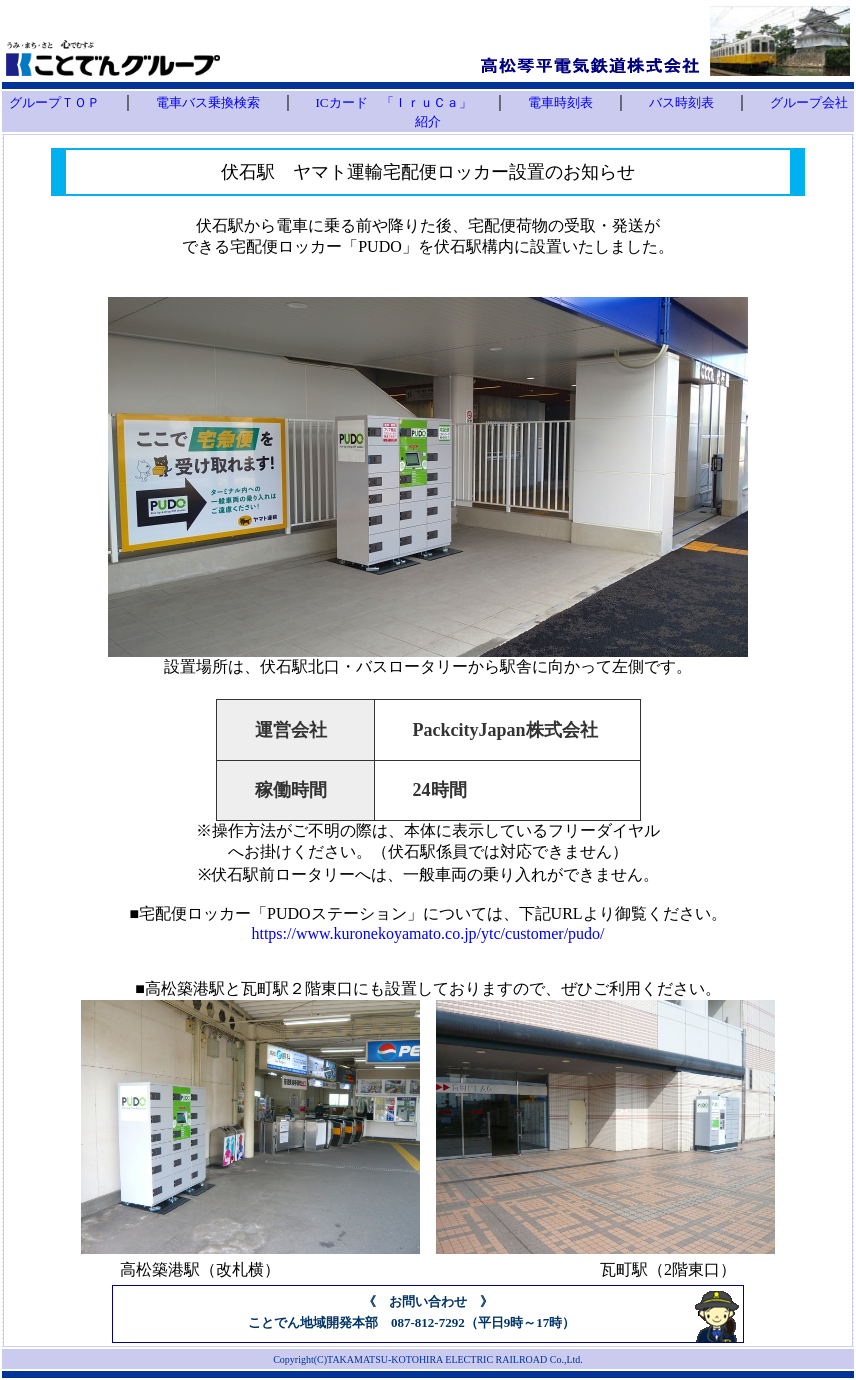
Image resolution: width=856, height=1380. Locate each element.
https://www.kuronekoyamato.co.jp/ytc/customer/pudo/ (427, 933)
